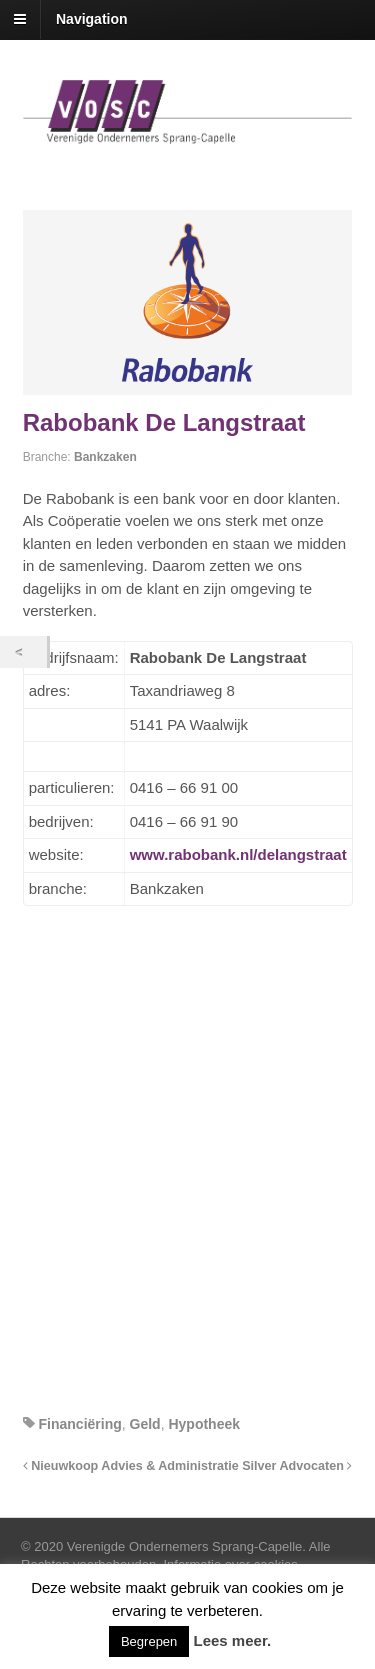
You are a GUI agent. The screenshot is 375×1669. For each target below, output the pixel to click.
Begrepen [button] (149, 1641)
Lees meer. (233, 1640)
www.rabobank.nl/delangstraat (238, 854)
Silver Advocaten (297, 1466)
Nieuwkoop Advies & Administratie (131, 1466)
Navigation (92, 19)
